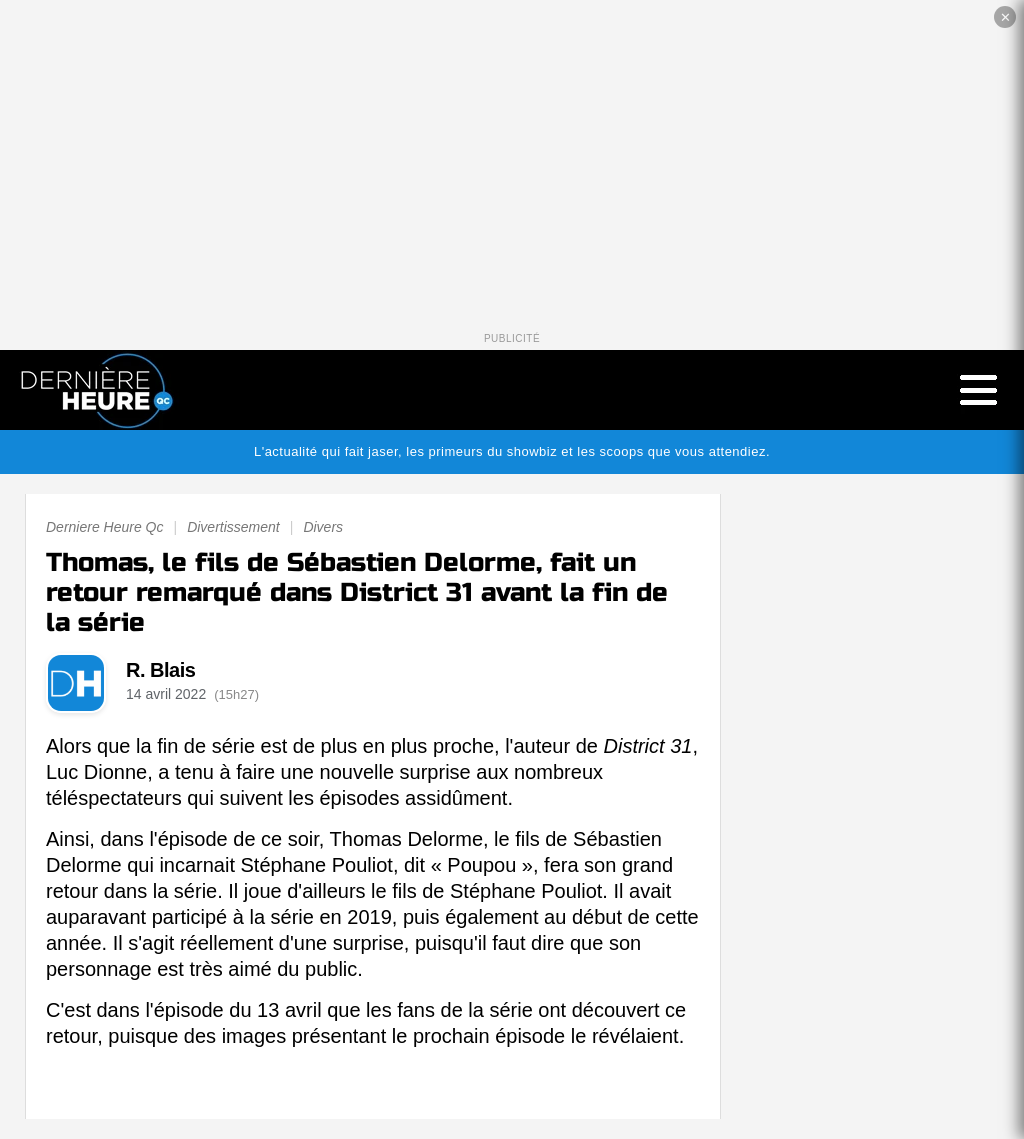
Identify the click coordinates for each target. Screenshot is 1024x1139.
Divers (323, 527)
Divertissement (233, 527)
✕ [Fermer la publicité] (1005, 17)
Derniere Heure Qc (105, 527)
